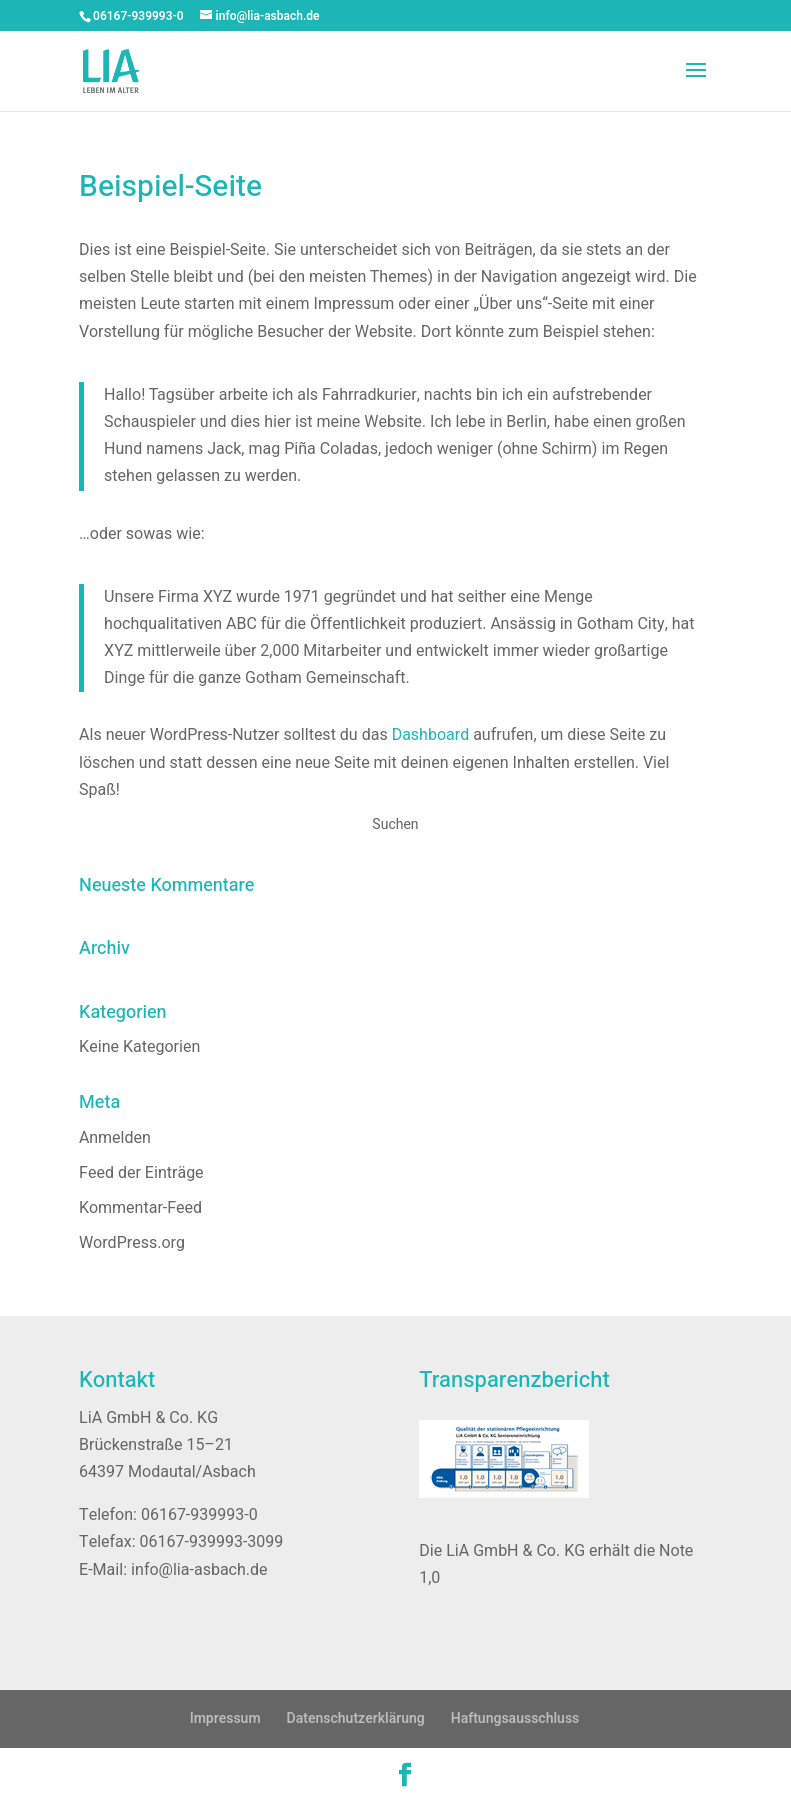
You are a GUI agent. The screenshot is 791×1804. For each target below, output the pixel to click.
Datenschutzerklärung (356, 1718)
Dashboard (431, 735)
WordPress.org (132, 1243)
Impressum (225, 1718)
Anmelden (115, 1138)
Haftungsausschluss (515, 1718)
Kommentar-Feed (140, 1208)
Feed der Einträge (141, 1173)
